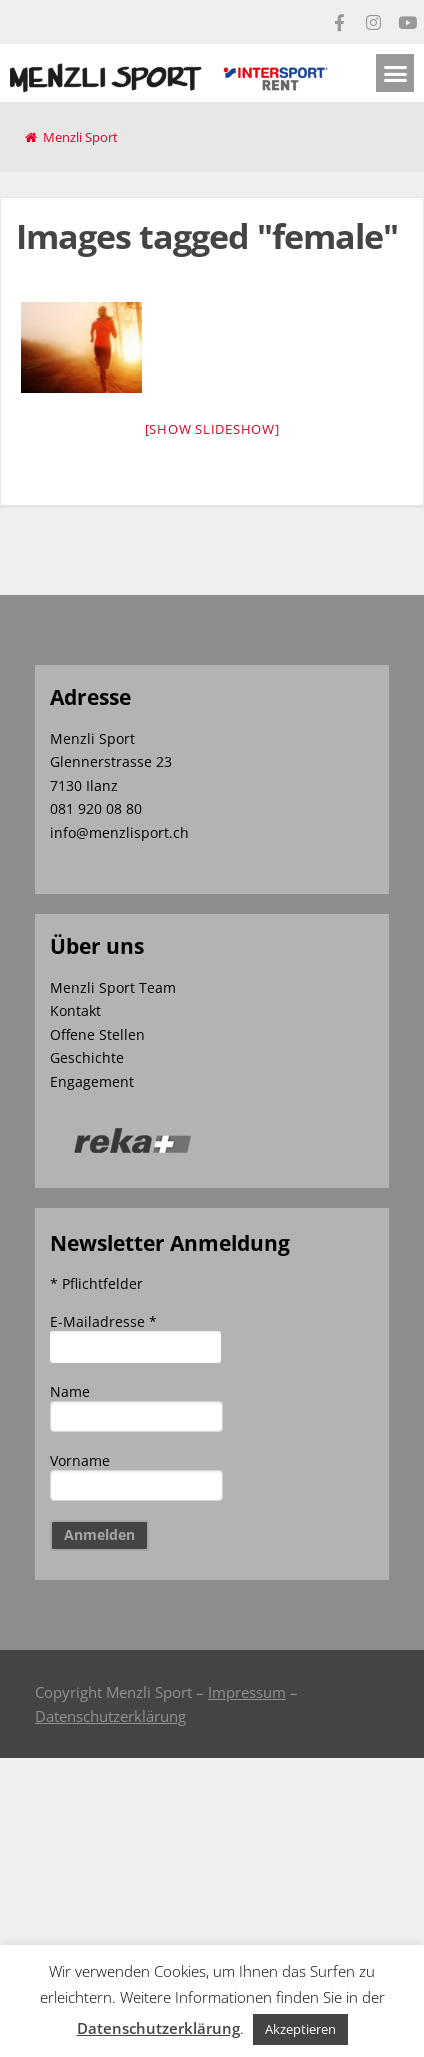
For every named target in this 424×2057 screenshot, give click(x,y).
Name (70, 1391)
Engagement (92, 1081)
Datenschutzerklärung (110, 1716)
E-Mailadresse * (103, 1321)
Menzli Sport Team (113, 987)
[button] (395, 73)
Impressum (247, 1692)
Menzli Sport (80, 137)
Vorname (80, 1460)
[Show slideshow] (212, 429)
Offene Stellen (97, 1034)
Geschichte (87, 1057)
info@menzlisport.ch (119, 832)
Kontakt (75, 1010)
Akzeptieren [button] (300, 2029)
